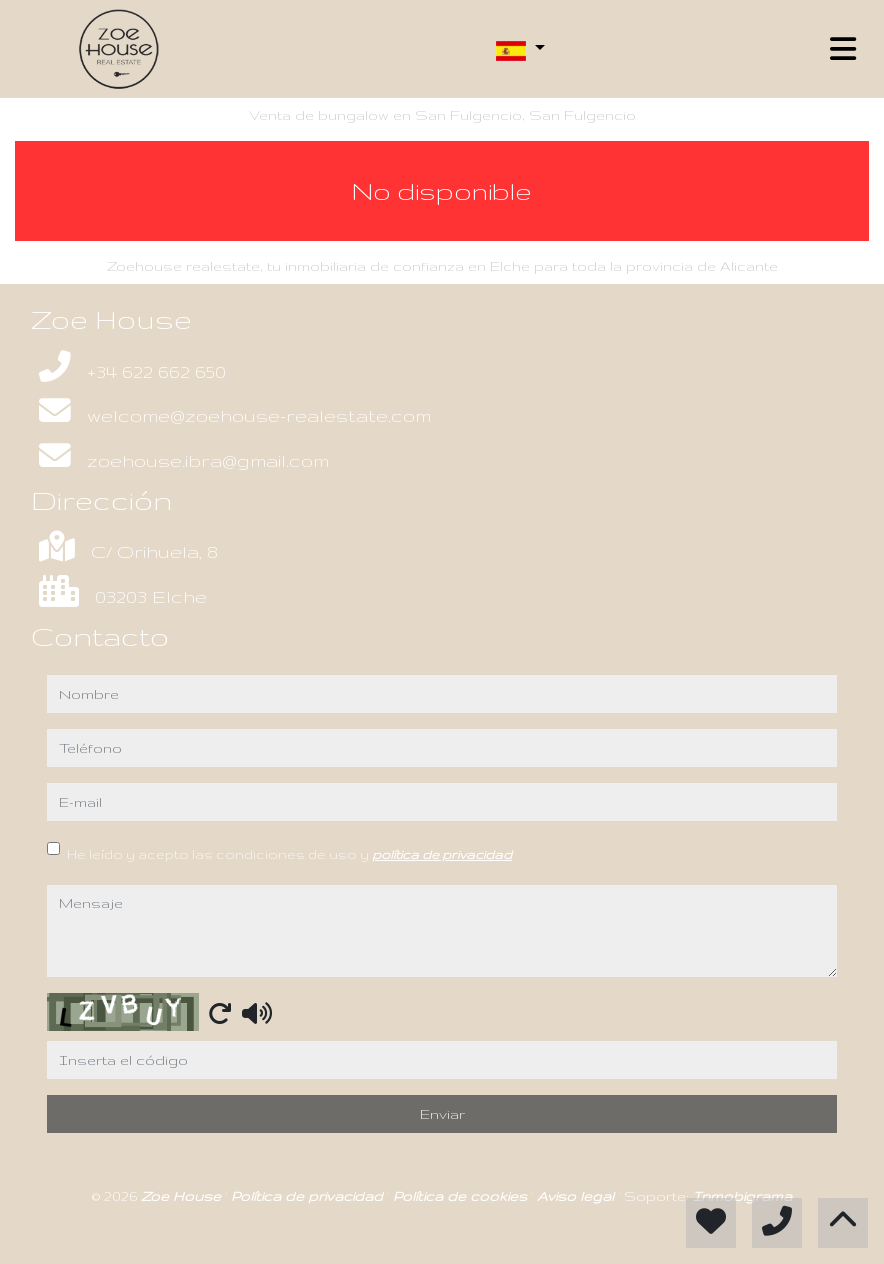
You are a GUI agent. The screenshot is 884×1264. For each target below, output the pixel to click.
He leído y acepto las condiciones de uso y (289, 854)
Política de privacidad (309, 1196)
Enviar (442, 1114)
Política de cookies (462, 1196)
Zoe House (183, 1196)
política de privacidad (442, 854)
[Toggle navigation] (843, 49)
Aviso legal (577, 1196)
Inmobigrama (742, 1196)
